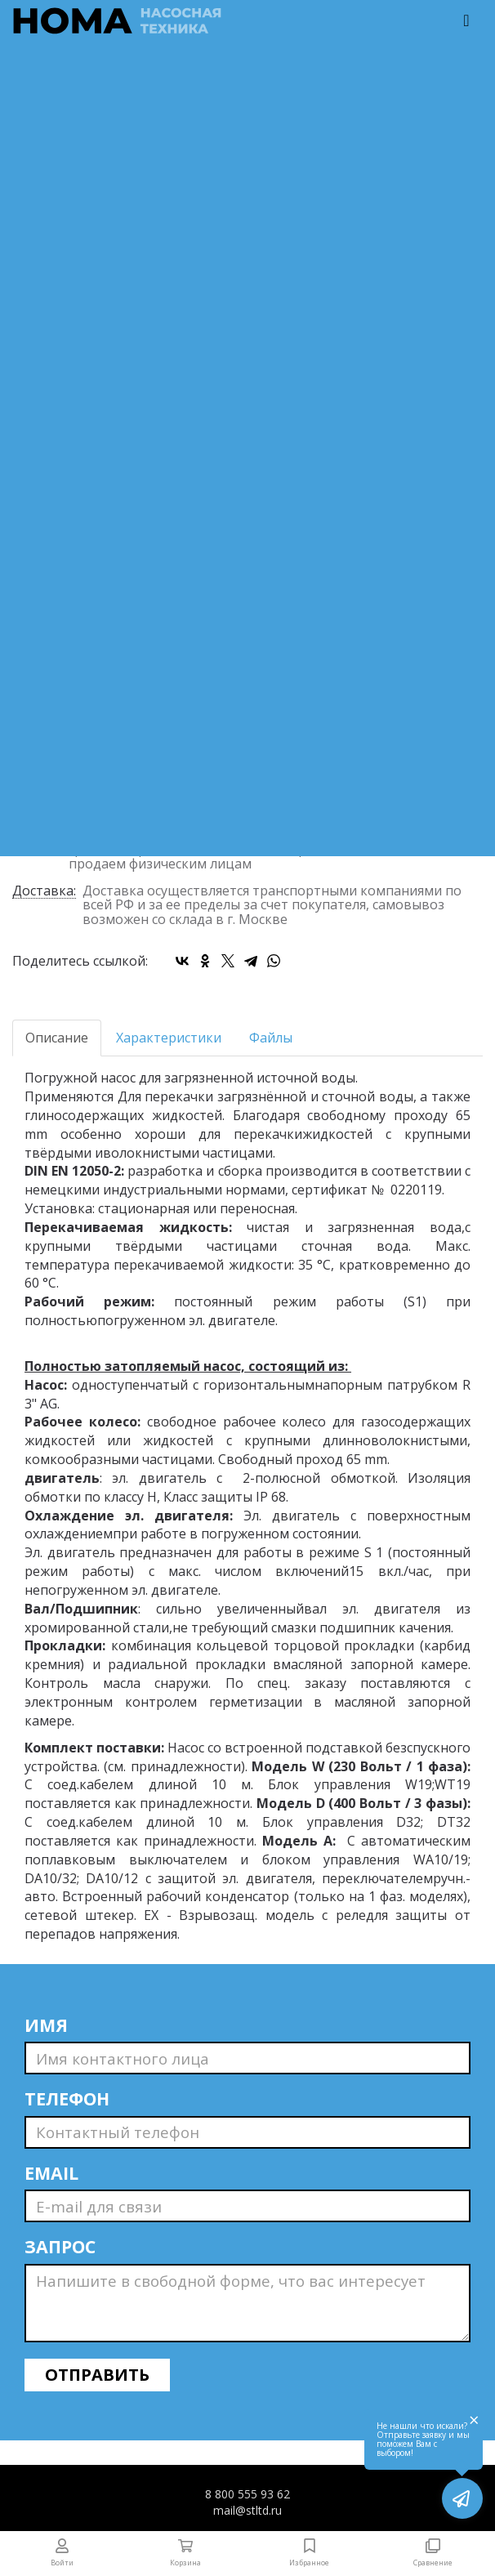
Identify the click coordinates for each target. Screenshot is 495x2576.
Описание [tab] (56, 1038)
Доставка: (44, 892)
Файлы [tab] (270, 1038)
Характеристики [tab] (168, 1038)
